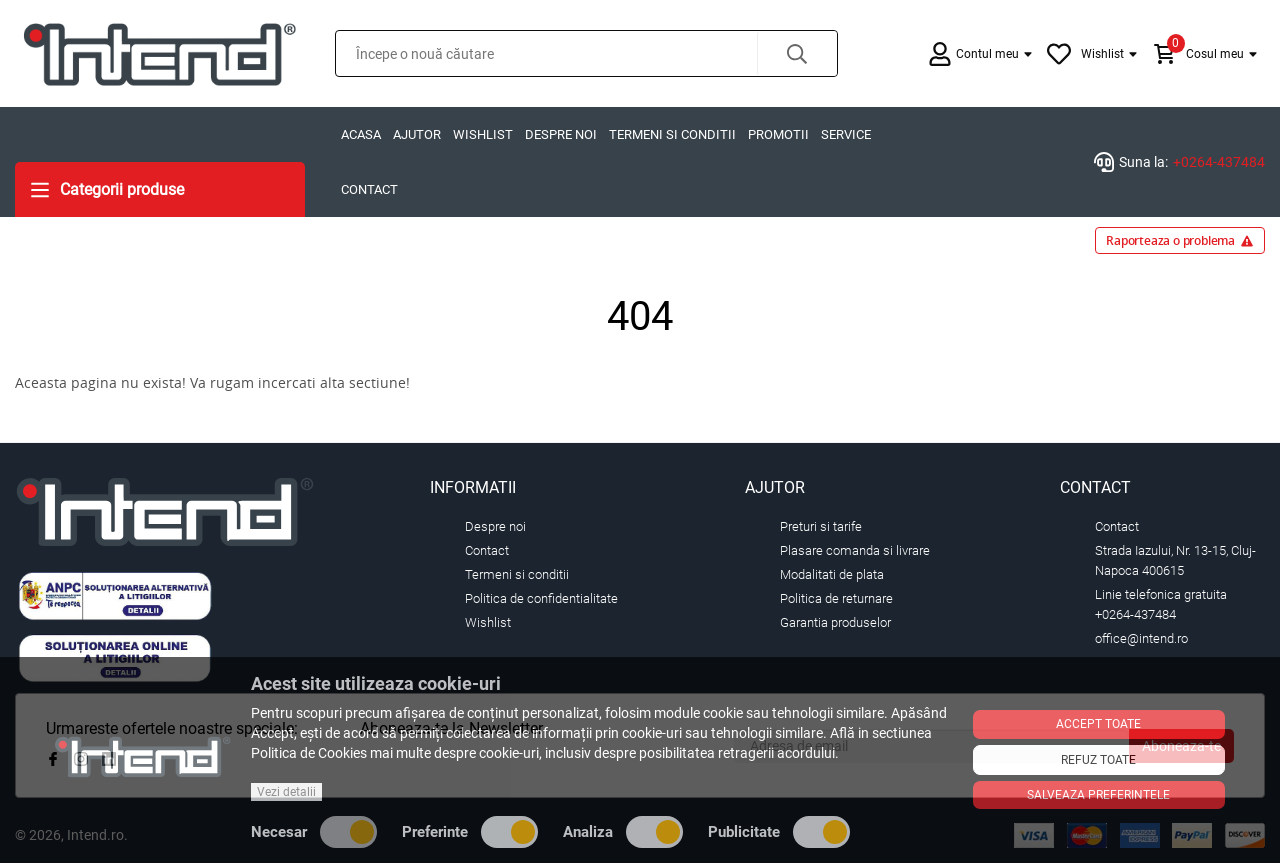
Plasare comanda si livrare (855, 550)
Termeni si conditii (672, 134)
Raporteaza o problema (1180, 240)
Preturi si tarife (821, 526)
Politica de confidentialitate (541, 598)
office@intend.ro (1141, 638)
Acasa (361, 134)
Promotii (778, 134)
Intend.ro (95, 835)
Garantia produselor (835, 622)
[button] (797, 53)
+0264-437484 (1219, 162)
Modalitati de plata (832, 574)
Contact (369, 189)
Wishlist (483, 134)
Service (846, 134)
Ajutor (417, 134)
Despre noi (561, 134)
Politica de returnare (836, 598)
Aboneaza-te (1181, 746)
